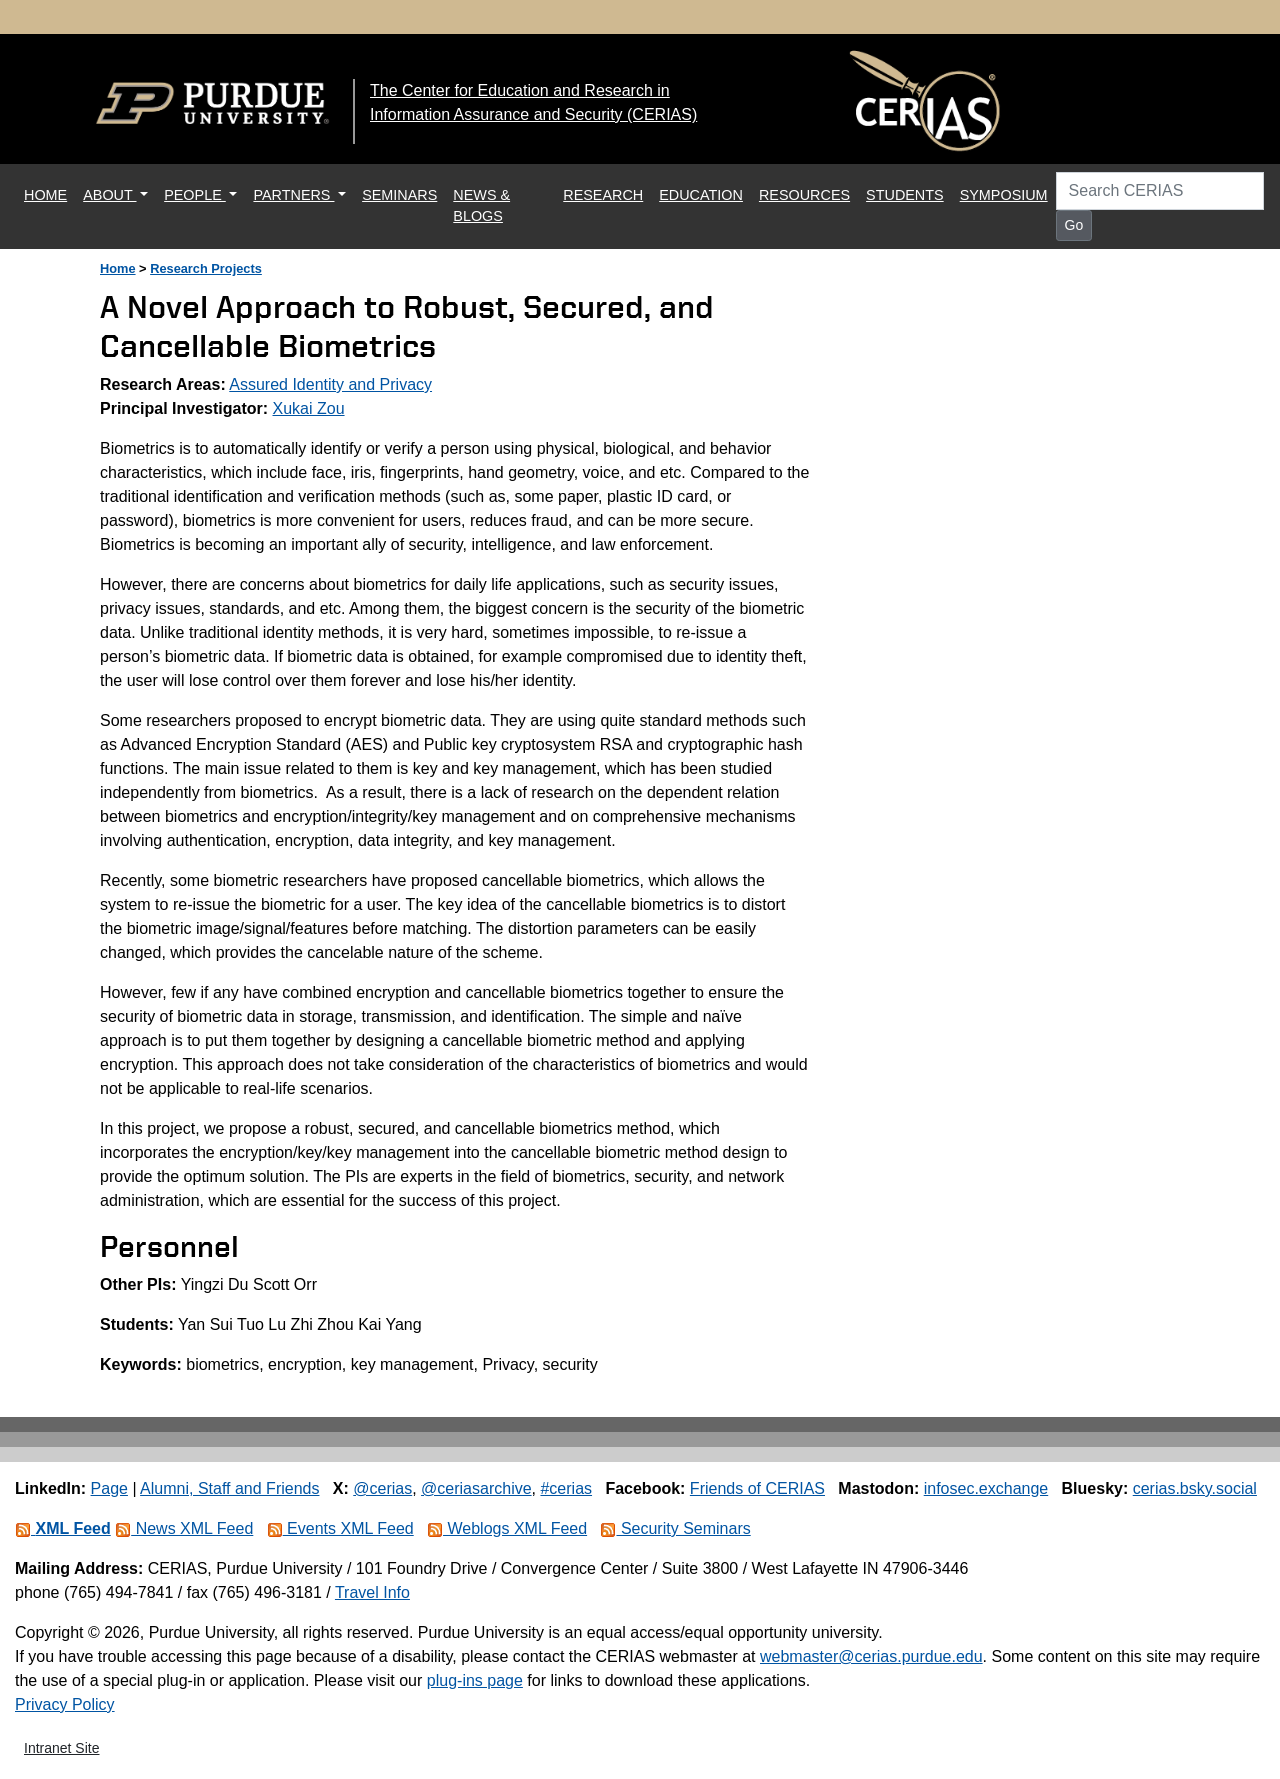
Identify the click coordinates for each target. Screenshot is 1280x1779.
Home (118, 268)
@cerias (382, 1488)
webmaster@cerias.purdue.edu (871, 1656)
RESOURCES (804, 195)
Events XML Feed (340, 1528)
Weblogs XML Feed (507, 1528)
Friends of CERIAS (757, 1488)
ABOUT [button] (109, 195)
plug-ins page (475, 1680)
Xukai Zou (309, 408)
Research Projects (206, 268)
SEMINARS (399, 195)
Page (109, 1488)
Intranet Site (62, 1748)
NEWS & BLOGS (481, 206)
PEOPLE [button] (195, 195)
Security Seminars (675, 1528)
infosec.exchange (986, 1488)
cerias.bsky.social (1195, 1488)
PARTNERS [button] (293, 195)
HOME (49, 193)
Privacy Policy (65, 1704)
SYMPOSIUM (1004, 195)
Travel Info (372, 1592)
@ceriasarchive (476, 1488)
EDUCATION (701, 195)
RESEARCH (603, 195)
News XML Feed (184, 1528)
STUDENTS (905, 195)
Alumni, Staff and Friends (229, 1488)
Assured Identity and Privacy (330, 384)
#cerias (566, 1488)
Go (1074, 225)
